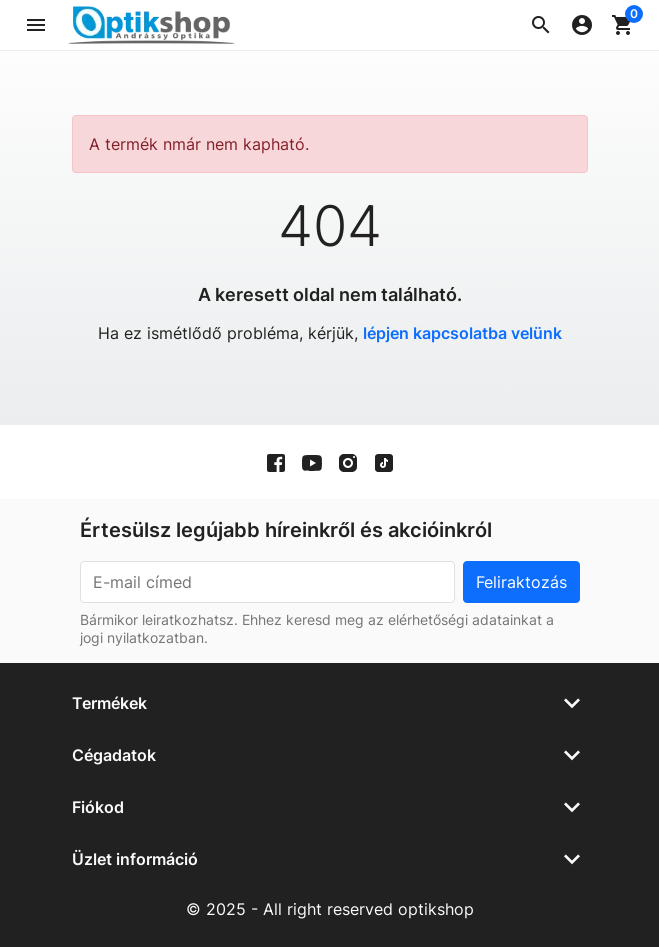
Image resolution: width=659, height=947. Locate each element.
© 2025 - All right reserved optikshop (330, 909)
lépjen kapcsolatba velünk (462, 333)
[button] (541, 25)
